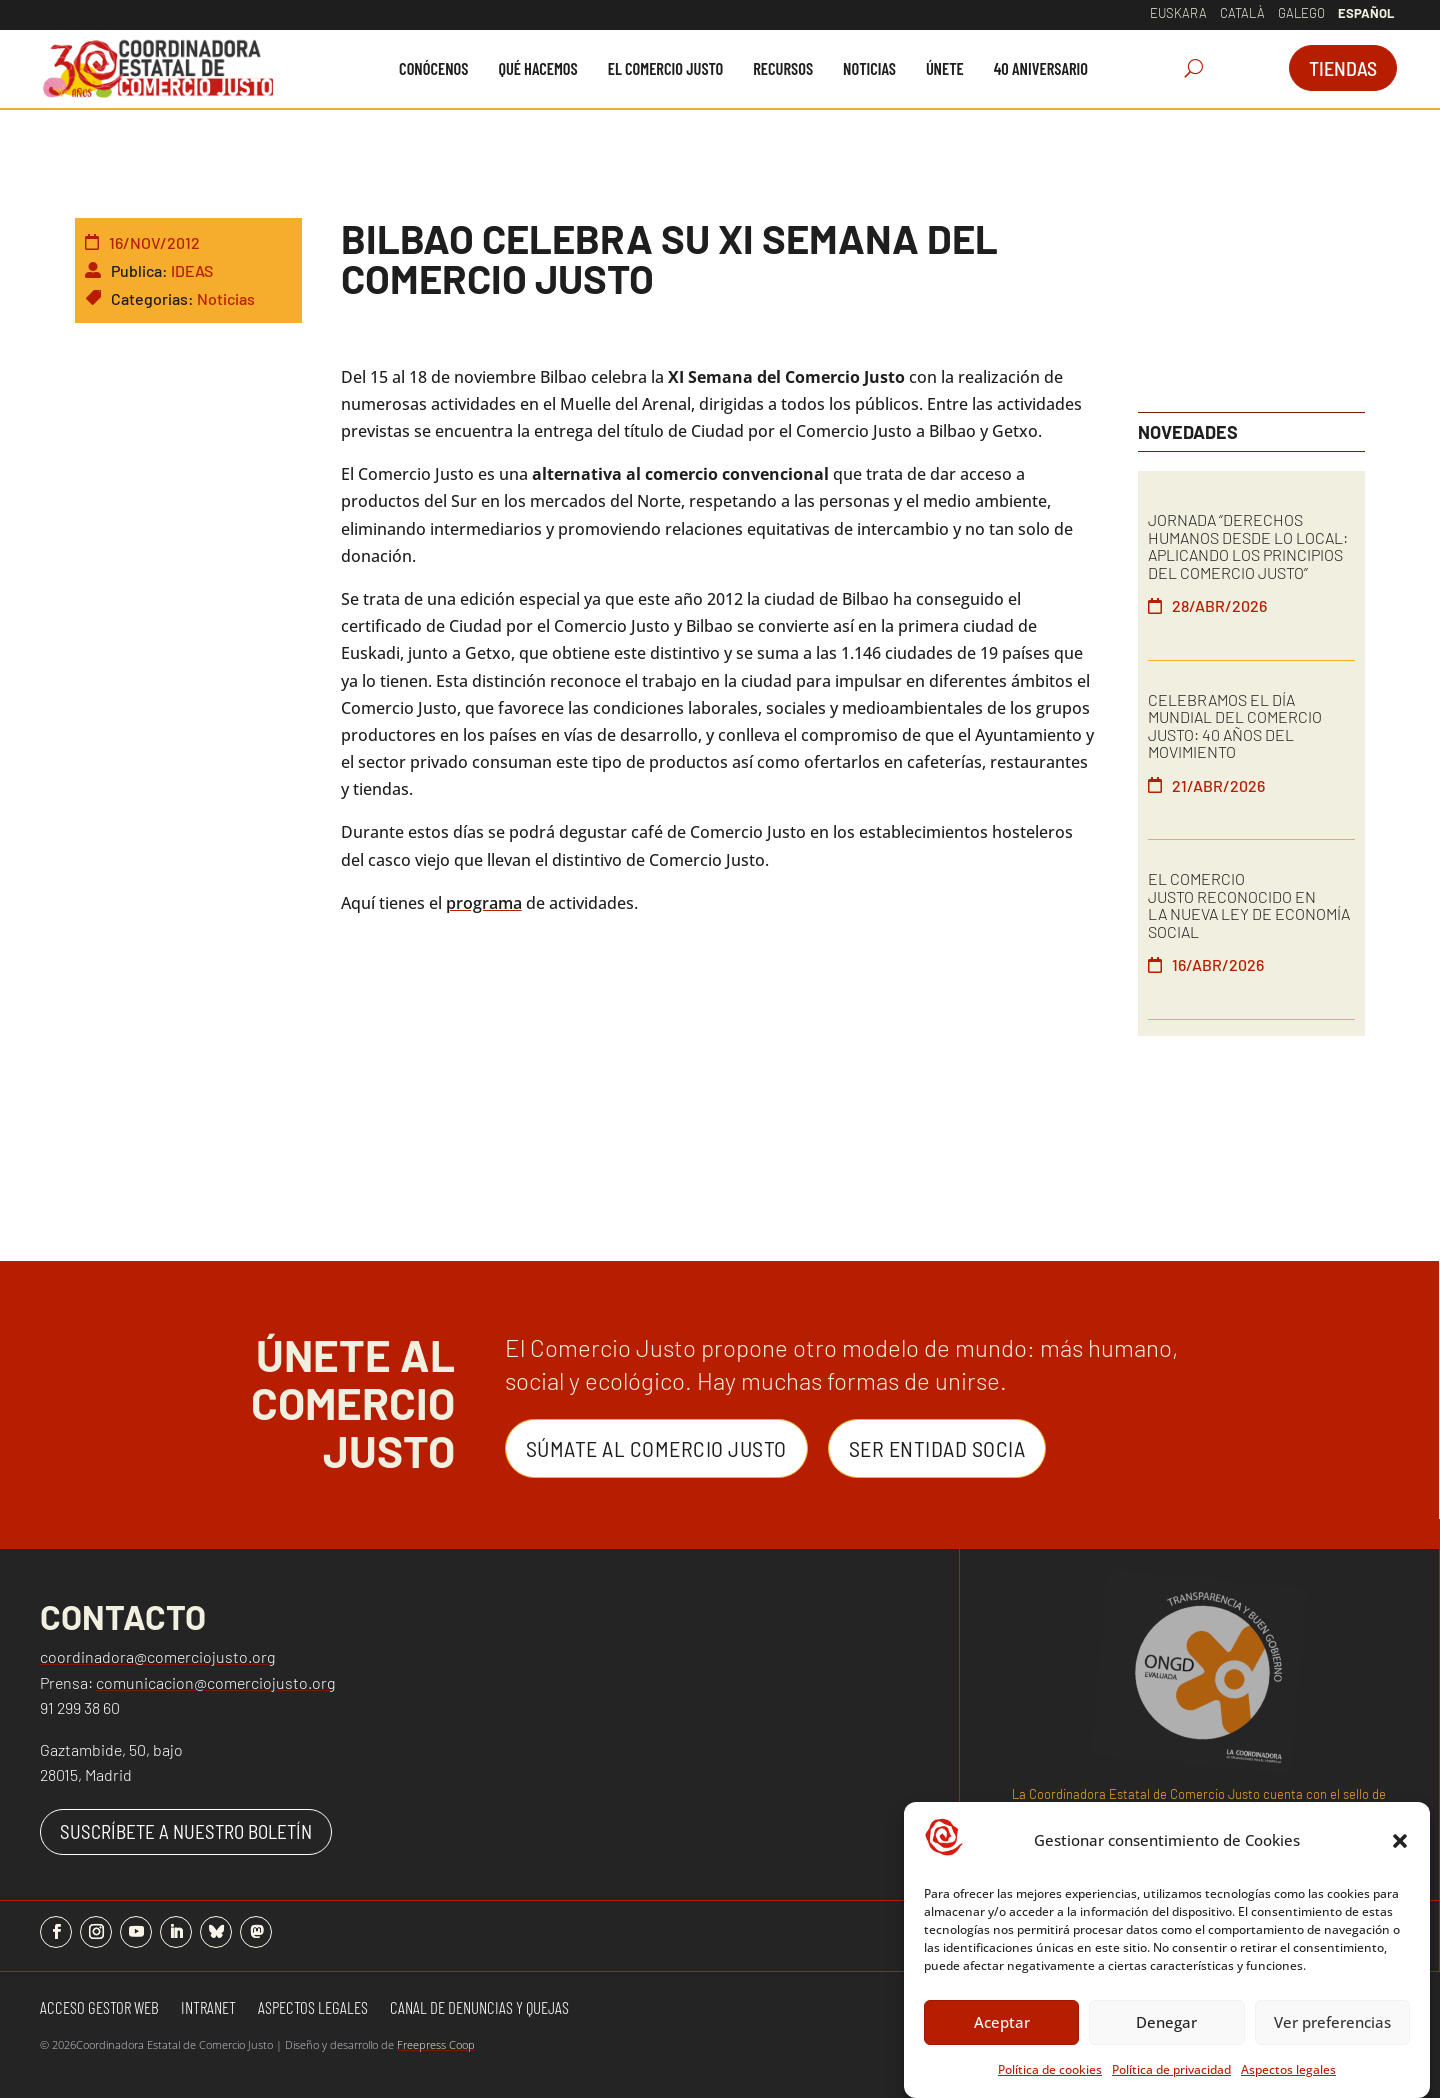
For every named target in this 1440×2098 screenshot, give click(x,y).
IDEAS (192, 270)
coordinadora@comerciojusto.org (157, 1656)
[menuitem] (433, 68)
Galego (1301, 13)
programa (484, 903)
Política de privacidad (1171, 2075)
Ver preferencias (1332, 2028)
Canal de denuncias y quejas (479, 2008)
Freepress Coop (436, 2044)
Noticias (226, 298)
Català (1242, 13)
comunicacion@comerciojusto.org (215, 1682)
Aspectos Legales (313, 2008)
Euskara (1178, 13)
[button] (1400, 1847)
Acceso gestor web (99, 2008)
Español (1366, 13)
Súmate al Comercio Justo (656, 1448)
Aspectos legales (1288, 2075)
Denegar (1166, 2028)
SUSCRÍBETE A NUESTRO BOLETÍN (186, 1831)
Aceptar (1002, 2028)
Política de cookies (1050, 2075)
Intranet (208, 2008)
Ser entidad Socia (937, 1448)
